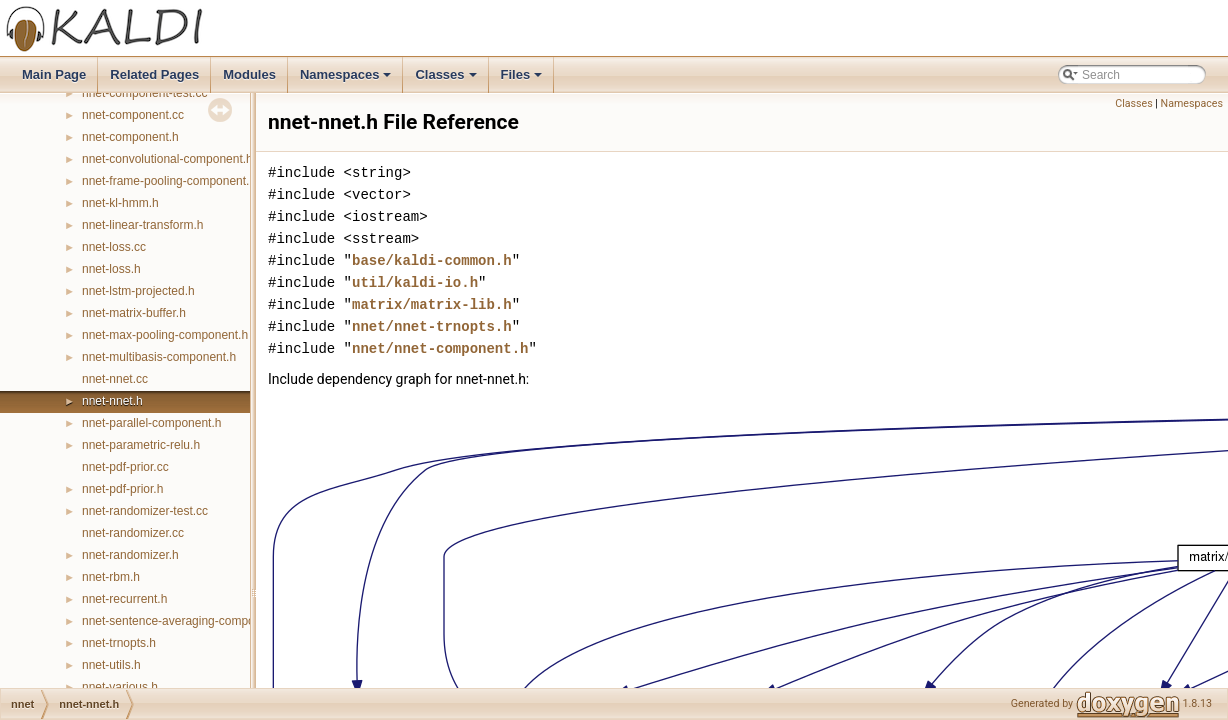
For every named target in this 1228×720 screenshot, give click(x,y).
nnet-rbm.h (111, 577)
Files (523, 80)
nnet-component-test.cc (144, 93)
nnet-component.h (130, 137)
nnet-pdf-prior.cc (125, 467)
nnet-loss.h (111, 269)
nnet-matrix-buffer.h (134, 313)
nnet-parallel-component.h (151, 423)
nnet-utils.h (111, 665)
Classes (447, 80)
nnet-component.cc (133, 115)
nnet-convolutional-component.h (167, 159)
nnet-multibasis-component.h (159, 357)
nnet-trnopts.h (119, 643)
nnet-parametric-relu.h (141, 445)
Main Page (54, 74)
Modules (249, 74)
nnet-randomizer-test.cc (145, 511)
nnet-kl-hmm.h (120, 203)
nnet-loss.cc (114, 247)
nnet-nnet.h (112, 401)
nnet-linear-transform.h (142, 225)
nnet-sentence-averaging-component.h (185, 621)
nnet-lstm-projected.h (138, 291)
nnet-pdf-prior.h (122, 489)
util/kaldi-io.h (415, 282)
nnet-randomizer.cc (133, 533)
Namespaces (347, 80)
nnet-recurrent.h (124, 599)
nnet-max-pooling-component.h (165, 335)
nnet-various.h (120, 687)
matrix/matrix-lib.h (432, 304)
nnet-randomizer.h (130, 555)
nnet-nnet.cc (115, 379)
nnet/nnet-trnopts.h (432, 326)
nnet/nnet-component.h (440, 348)
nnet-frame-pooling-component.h (169, 181)
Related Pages (154, 74)
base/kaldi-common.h (432, 260)
